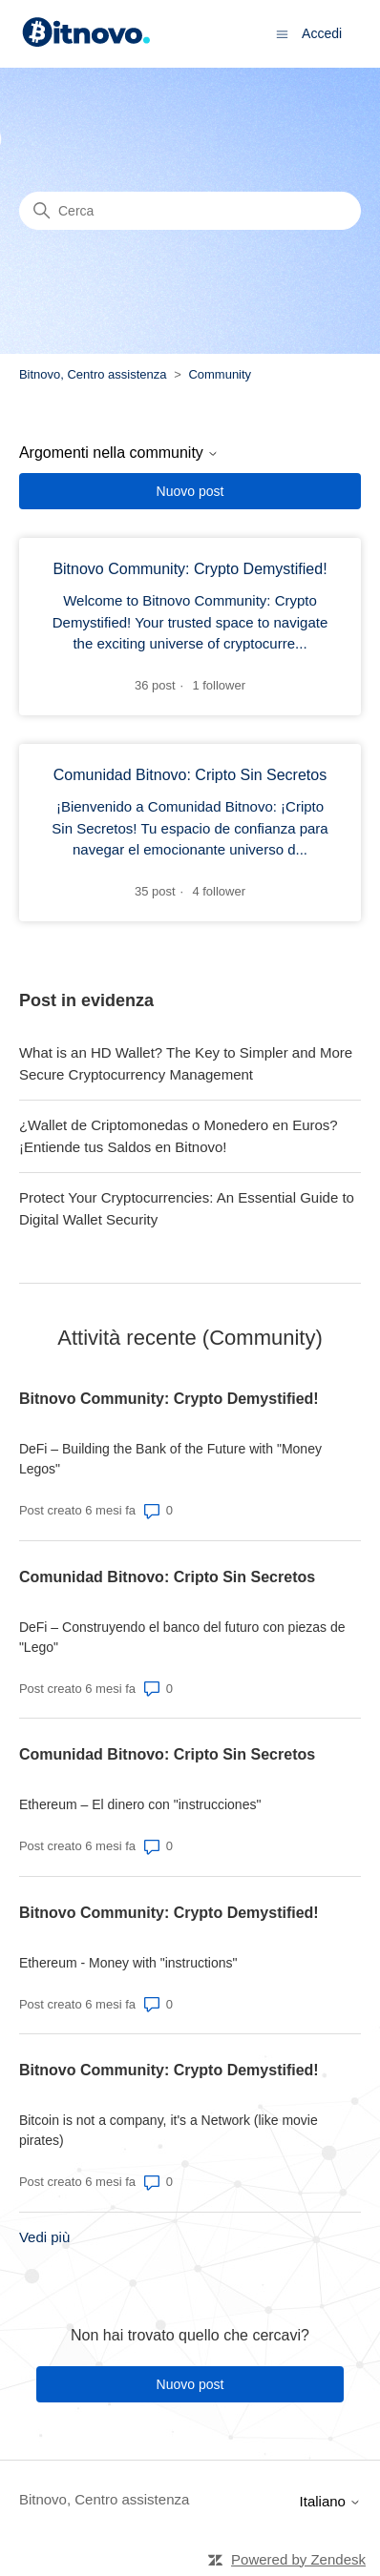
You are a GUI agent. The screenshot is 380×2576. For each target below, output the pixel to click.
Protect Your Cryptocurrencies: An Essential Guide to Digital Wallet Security (186, 1208)
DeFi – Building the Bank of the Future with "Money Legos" (170, 1458)
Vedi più (44, 2237)
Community (219, 374)
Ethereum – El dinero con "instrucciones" (140, 1804)
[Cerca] (190, 211)
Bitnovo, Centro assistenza (93, 374)
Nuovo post (190, 491)
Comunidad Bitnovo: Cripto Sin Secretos (167, 1577)
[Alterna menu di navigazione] (282, 33)
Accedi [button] (322, 33)
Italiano (331, 2501)
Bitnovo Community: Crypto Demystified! (169, 1399)
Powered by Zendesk (298, 2559)
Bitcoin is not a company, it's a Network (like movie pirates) (168, 2130)
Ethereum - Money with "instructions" (128, 1962)
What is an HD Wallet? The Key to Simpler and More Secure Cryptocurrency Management (185, 1063)
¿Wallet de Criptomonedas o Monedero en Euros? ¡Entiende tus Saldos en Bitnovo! (178, 1136)
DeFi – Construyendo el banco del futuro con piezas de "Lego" (182, 1637)
